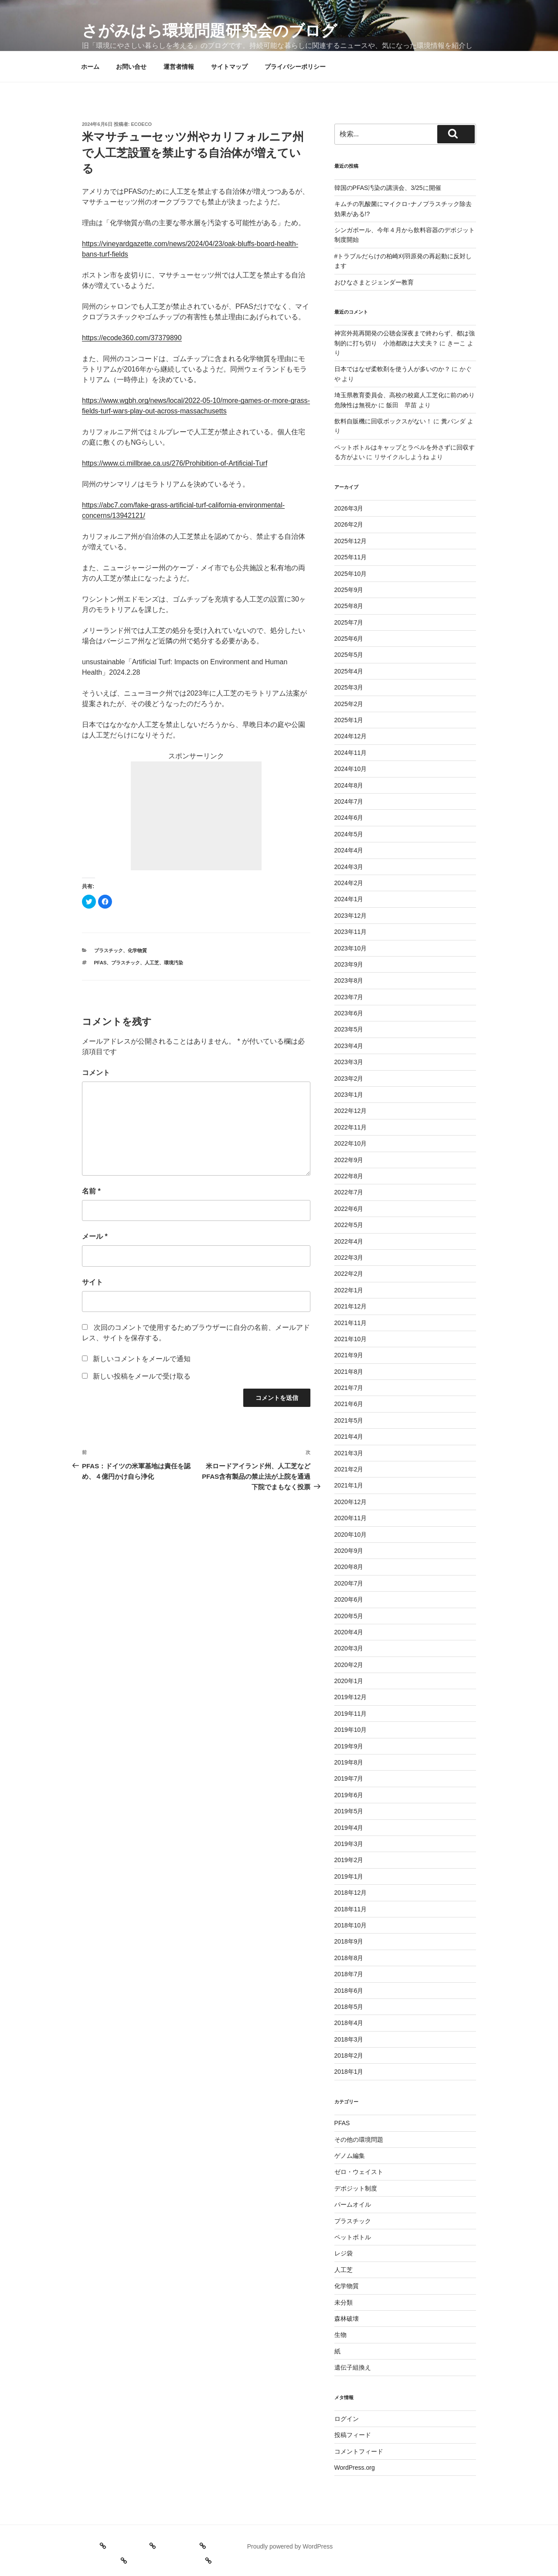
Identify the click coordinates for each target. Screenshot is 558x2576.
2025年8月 (349, 605)
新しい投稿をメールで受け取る (142, 1376)
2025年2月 (349, 703)
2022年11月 (350, 1127)
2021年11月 (350, 1322)
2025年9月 (349, 589)
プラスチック (108, 950)
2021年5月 (349, 1420)
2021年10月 (350, 1338)
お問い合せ (131, 66)
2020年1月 (349, 1680)
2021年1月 (349, 1485)
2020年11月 (350, 1517)
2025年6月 (349, 638)
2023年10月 (350, 948)
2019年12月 (350, 1697)
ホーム (90, 66)
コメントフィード (358, 2451)
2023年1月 (349, 1094)
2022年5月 (349, 1224)
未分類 (343, 2302)
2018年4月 (349, 2022)
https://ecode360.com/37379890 (132, 337)
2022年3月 (349, 1257)
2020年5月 (349, 1616)
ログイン (346, 2418)
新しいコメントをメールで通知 (142, 1358)
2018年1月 (349, 2071)
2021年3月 (349, 1453)
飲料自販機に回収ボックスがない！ (383, 421)
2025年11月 (350, 557)
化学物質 (137, 950)
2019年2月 (349, 1859)
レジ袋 (343, 2253)
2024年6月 (349, 817)
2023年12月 (350, 915)
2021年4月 (349, 1436)
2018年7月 (349, 1974)
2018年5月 (349, 2006)
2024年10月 (350, 768)
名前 (91, 1191)
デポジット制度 (355, 2188)
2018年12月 (350, 1892)
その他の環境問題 (358, 2139)
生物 (340, 2334)
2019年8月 (349, 1762)
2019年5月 (349, 1811)
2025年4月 (349, 671)
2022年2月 (349, 1273)
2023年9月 (349, 964)
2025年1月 (349, 720)
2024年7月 (349, 801)
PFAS (100, 962)
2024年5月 (349, 834)
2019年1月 (349, 1876)
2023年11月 (350, 931)
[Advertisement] (196, 815)
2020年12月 (350, 1501)
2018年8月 (349, 1957)
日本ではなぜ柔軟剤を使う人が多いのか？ (392, 368)
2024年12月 (350, 736)
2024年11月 (350, 752)
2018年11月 (350, 1909)
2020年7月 (349, 1583)
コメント (96, 1072)
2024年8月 (349, 785)
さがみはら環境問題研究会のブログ (209, 31)
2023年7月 (349, 997)
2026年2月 (349, 524)
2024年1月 (349, 899)
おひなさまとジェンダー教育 (374, 282)
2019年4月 (349, 1827)
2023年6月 (349, 1013)
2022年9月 (349, 1159)
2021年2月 (349, 1469)
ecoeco (141, 124)
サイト (92, 1282)
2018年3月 (349, 2039)
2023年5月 (349, 1029)
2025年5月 (349, 654)
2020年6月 (349, 1599)
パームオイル (352, 2204)
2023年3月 (349, 1061)
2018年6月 (349, 1990)
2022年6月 (349, 1208)
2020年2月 (349, 1664)
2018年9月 (349, 1941)
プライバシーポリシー (295, 66)
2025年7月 (349, 622)
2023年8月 (349, 980)
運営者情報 (178, 66)
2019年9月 (349, 1746)
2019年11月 (350, 1713)
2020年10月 (350, 1534)
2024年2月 (349, 882)
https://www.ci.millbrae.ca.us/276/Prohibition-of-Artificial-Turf (174, 463)
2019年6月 (349, 1795)
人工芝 (152, 962)
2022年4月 (349, 1241)
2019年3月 (349, 1843)
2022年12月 (350, 1110)
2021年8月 (349, 1371)
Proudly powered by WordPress (290, 2546)
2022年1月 (349, 1290)
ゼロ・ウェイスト (358, 2171)
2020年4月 (349, 1632)
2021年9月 (349, 1355)
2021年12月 (350, 1306)
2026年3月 (349, 508)
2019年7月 (349, 1778)
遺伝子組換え (352, 2367)
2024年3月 (349, 866)
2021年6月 (349, 1403)
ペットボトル (352, 2237)
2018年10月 (350, 1925)
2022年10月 (350, 1143)
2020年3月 (349, 1648)
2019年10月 (350, 1729)
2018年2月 (349, 2055)
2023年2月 (349, 1078)
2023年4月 (349, 1045)
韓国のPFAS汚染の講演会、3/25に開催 (387, 187)
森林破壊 (346, 2318)
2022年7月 (349, 1192)
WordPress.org (354, 2467)
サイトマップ (229, 66)
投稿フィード (352, 2434)
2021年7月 (349, 1387)
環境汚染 (173, 962)
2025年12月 (350, 541)
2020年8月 (349, 1566)
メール (95, 1236)
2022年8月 (349, 1176)
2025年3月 (349, 687)
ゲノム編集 (349, 2155)
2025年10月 (350, 573)
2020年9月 (349, 1550)
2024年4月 (349, 850)
